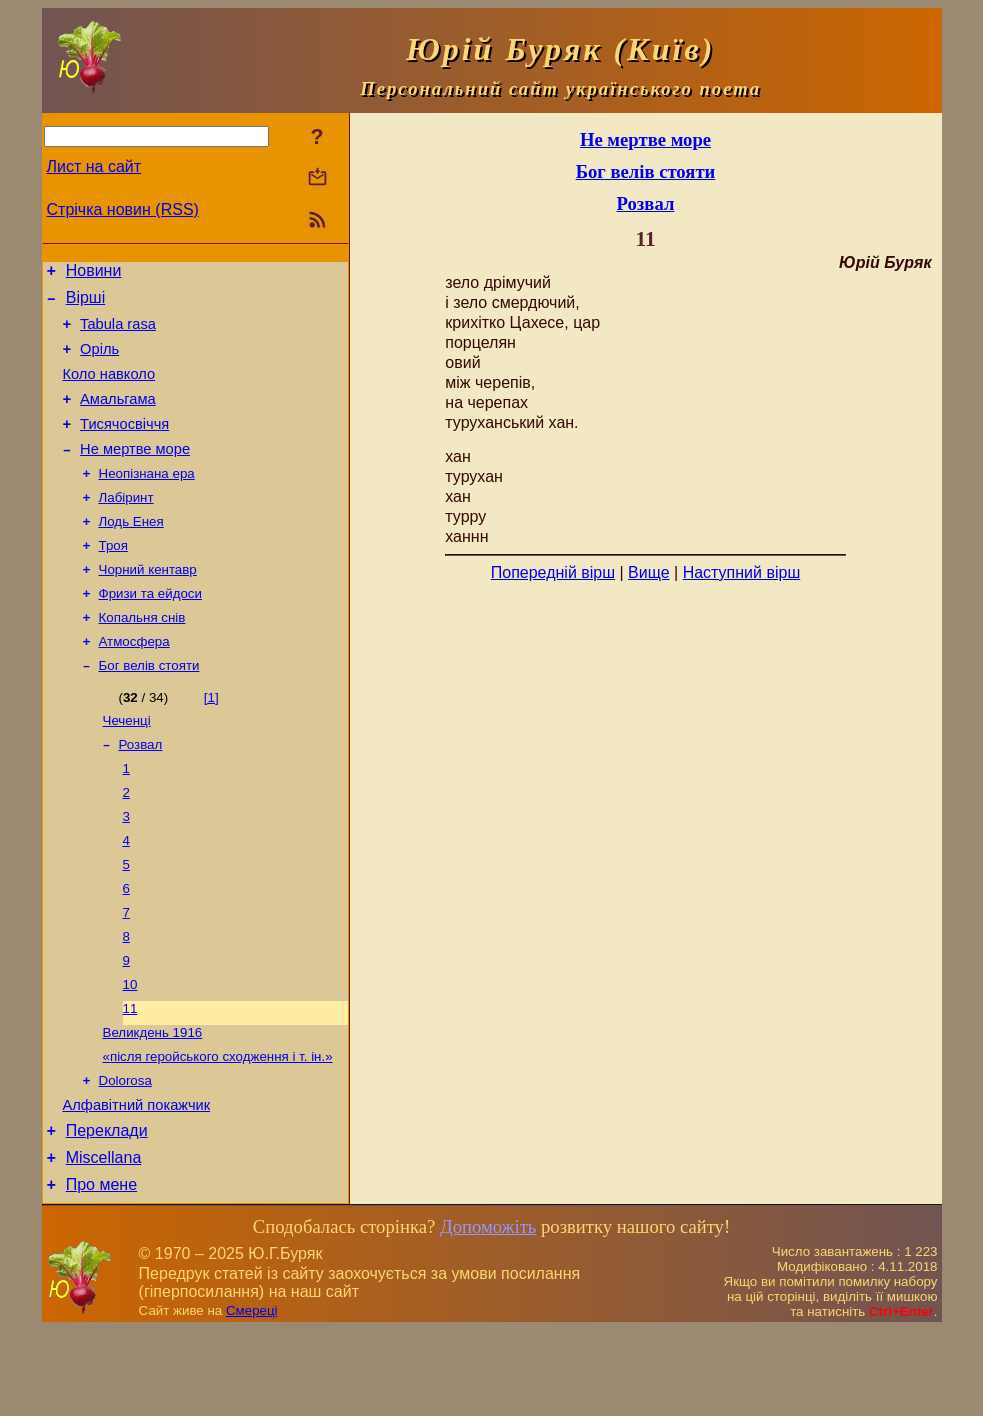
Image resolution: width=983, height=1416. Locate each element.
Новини (94, 273)
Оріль (99, 361)
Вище (649, 572)
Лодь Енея (131, 551)
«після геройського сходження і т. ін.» (218, 1128)
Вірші (86, 303)
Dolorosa (125, 1154)
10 (130, 1050)
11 (130, 1076)
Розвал (141, 790)
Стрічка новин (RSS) (123, 209)
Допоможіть (488, 1312)
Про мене (101, 1270)
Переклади (107, 1210)
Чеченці (127, 764)
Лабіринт (126, 525)
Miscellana (104, 1240)
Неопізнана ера (147, 499)
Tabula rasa (118, 333)
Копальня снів (142, 655)
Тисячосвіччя (124, 445)
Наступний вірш (742, 572)
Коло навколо (109, 389)
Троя (113, 577)
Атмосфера (134, 681)
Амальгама (118, 417)
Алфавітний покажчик (137, 1182)
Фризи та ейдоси (150, 629)
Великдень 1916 (153, 1102)
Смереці (252, 1396)
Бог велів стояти (149, 707)
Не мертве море (135, 473)
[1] (211, 739)
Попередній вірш (553, 572)
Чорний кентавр (148, 603)
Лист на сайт (94, 166)
